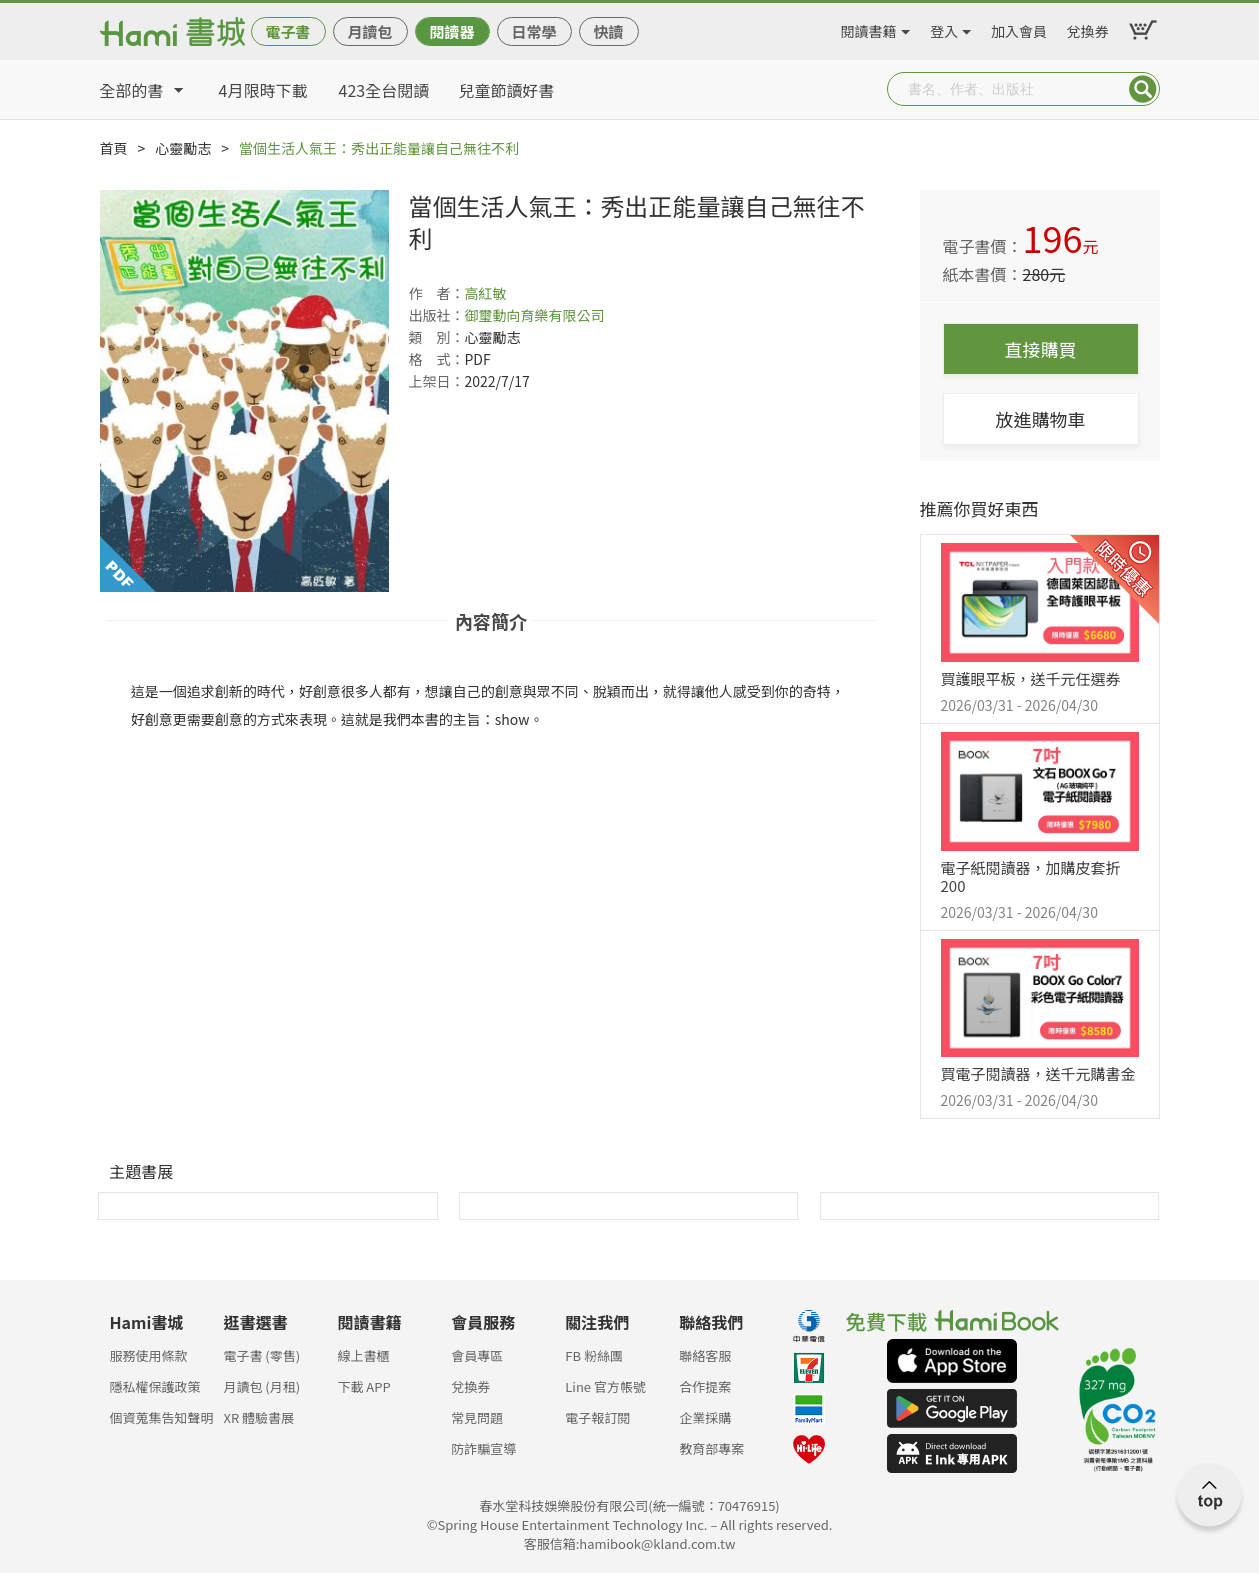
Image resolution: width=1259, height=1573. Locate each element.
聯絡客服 (705, 1355)
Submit (1143, 89)
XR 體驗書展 (258, 1417)
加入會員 (1019, 28)
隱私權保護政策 (155, 1386)
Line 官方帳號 (605, 1386)
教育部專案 (711, 1448)
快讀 (608, 31)
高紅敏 (486, 293)
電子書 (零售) (261, 1355)
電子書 (287, 31)
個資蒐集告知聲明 (162, 1417)
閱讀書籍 (869, 28)
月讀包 (369, 31)
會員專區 (477, 1355)
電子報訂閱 (597, 1417)
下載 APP (363, 1386)
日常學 (533, 31)
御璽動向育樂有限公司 (535, 315)
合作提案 (705, 1386)
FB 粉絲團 (594, 1355)
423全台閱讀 (384, 90)
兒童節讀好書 (507, 90)
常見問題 (477, 1417)
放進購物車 (1041, 419)
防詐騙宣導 (483, 1448)
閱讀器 (451, 31)
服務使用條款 (149, 1355)
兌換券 (1088, 28)
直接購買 (1041, 349)
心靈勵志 (183, 148)
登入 (944, 28)
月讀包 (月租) (261, 1386)
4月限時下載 (263, 90)
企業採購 (705, 1417)
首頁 (114, 148)
